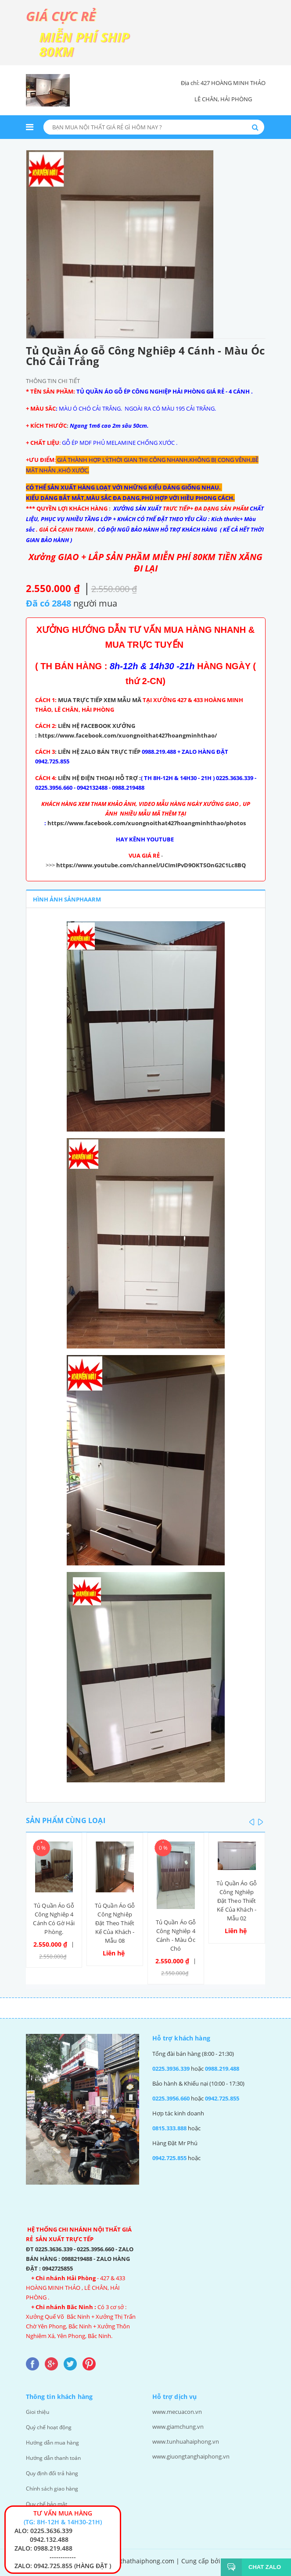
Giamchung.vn (244, 2555)
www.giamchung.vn (178, 2425)
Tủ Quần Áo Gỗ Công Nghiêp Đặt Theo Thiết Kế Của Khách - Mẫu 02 (236, 1898)
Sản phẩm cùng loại (65, 1818)
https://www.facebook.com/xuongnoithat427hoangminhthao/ (128, 735)
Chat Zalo (261, 2567)
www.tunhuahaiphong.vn (185, 2440)
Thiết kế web (145, 2566)
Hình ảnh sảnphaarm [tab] (67, 898)
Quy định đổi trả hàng (54, 2469)
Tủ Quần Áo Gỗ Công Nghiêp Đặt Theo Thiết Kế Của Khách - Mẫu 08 (115, 1920)
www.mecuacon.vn (177, 2410)
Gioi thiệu (38, 2410)
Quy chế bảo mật (48, 2499)
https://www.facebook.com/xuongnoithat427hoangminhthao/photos (146, 823)
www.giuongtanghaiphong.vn (191, 2455)
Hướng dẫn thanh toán (56, 2455)
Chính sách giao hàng (53, 2484)
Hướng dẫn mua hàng (54, 2440)
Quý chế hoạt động (51, 2425)
